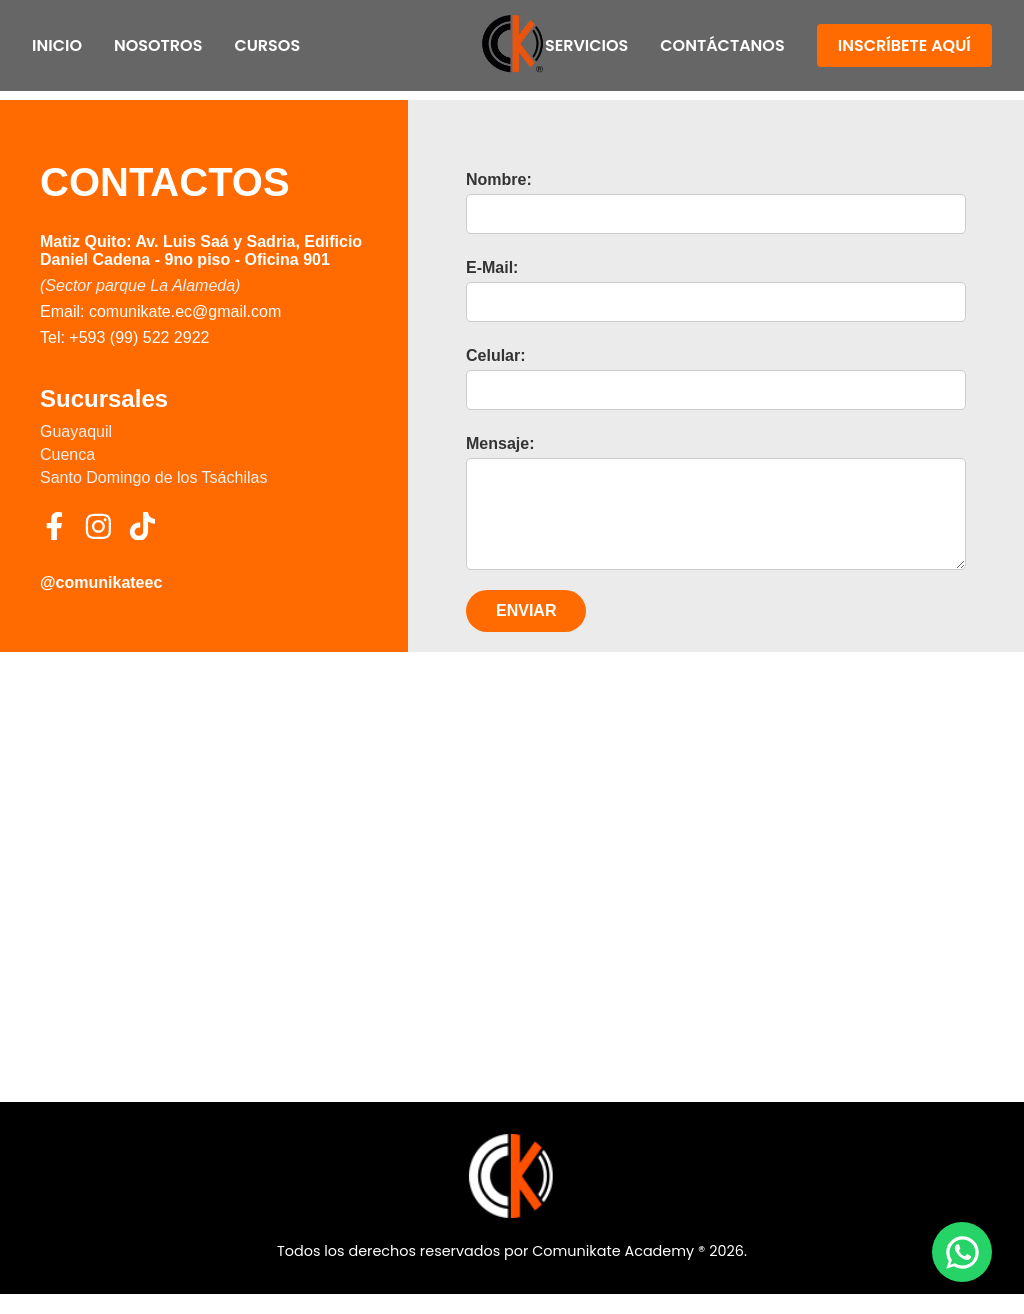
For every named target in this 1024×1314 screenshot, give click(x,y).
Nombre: (499, 179)
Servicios (586, 45)
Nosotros (158, 45)
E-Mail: (492, 267)
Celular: (496, 355)
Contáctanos (722, 45)
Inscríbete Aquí (904, 45)
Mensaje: (500, 443)
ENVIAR (526, 630)
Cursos (267, 45)
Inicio (57, 45)
